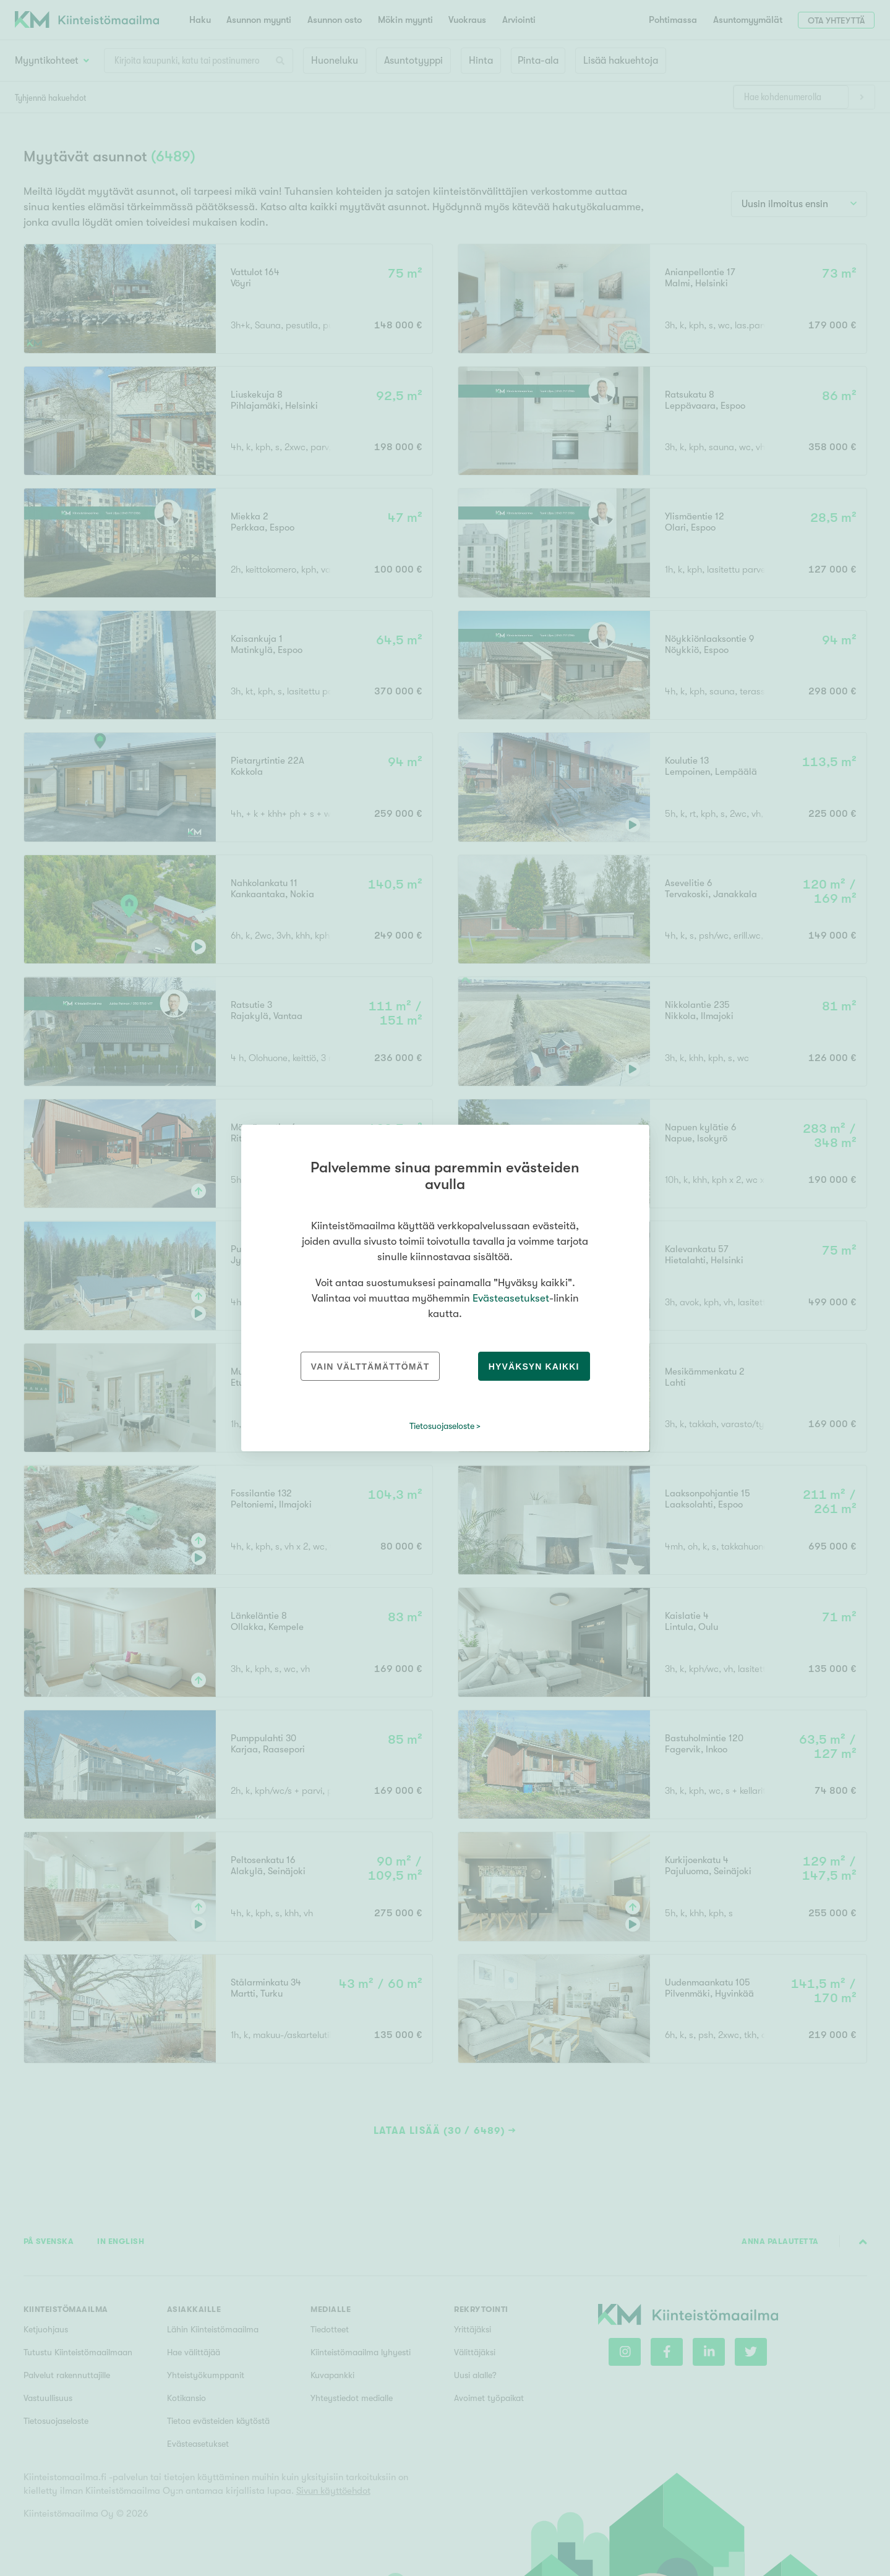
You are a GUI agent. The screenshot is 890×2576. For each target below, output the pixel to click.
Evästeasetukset (511, 1298)
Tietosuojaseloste (441, 1426)
